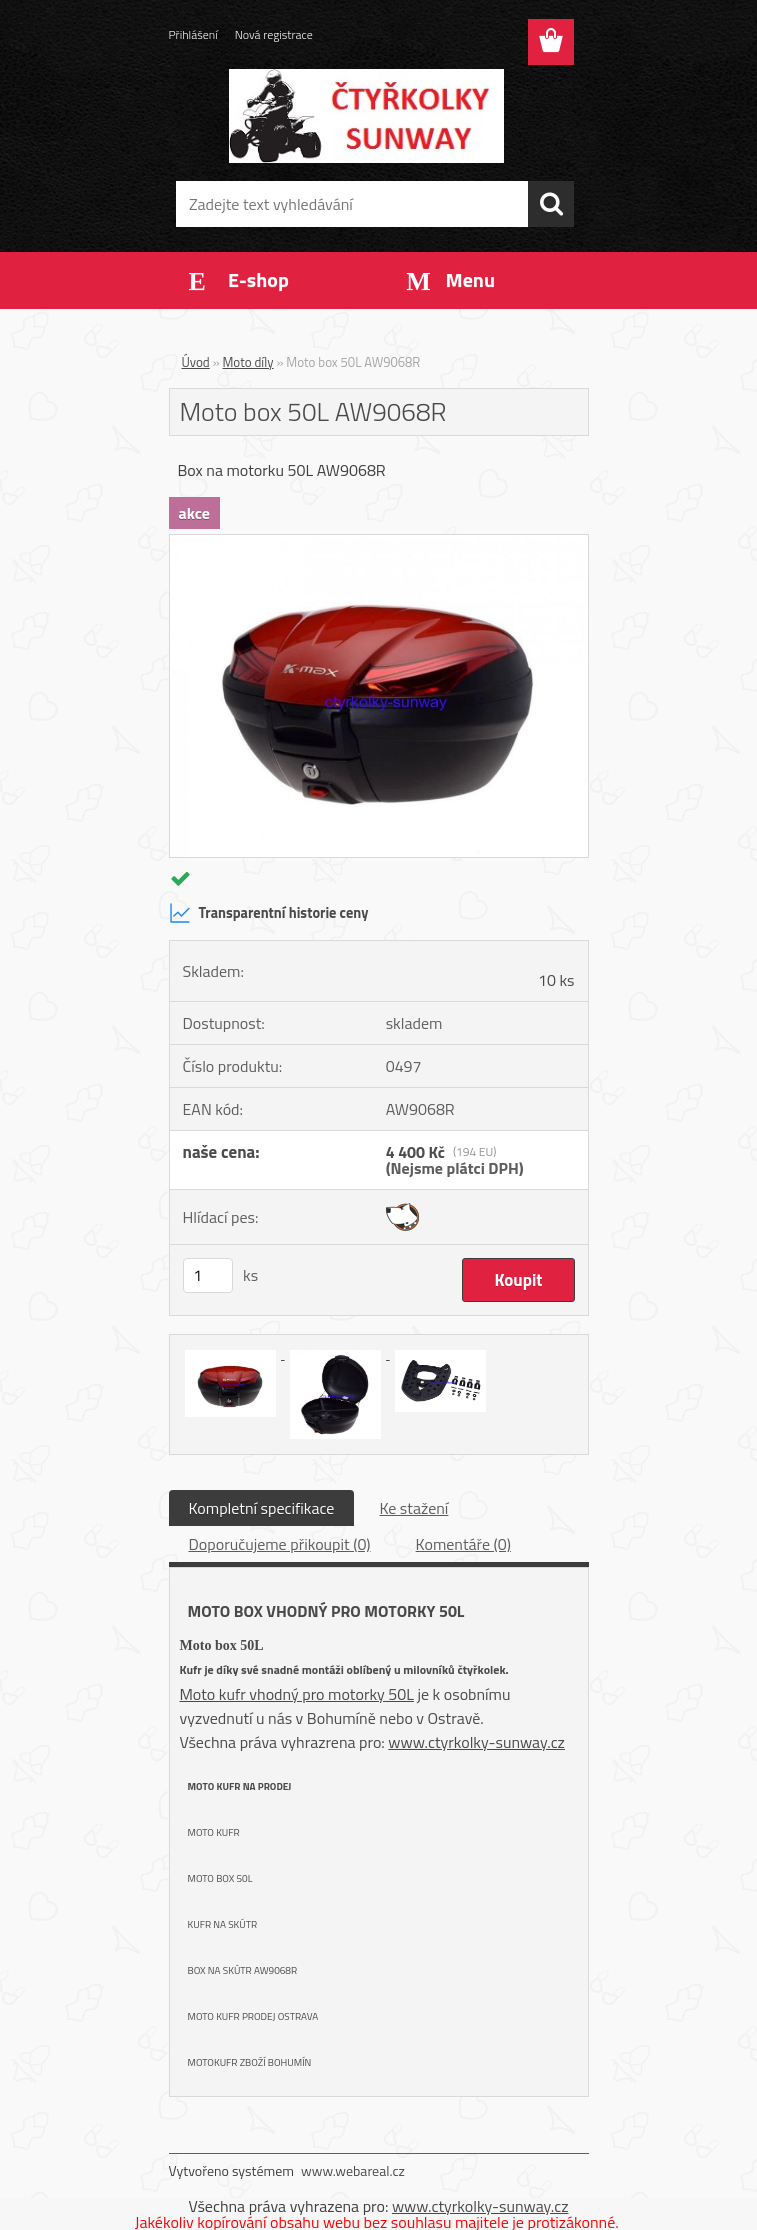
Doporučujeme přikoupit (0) (280, 1544)
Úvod (196, 362)
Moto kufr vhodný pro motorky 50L (297, 1694)
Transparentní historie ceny (269, 913)
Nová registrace (274, 34)
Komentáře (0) (463, 1544)
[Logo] (366, 116)
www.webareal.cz (353, 2170)
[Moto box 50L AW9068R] (379, 543)
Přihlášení (193, 34)
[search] (551, 204)
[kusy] (208, 1275)
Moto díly (248, 362)
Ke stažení (413, 1508)
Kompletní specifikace (262, 1508)
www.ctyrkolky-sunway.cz (476, 1742)
